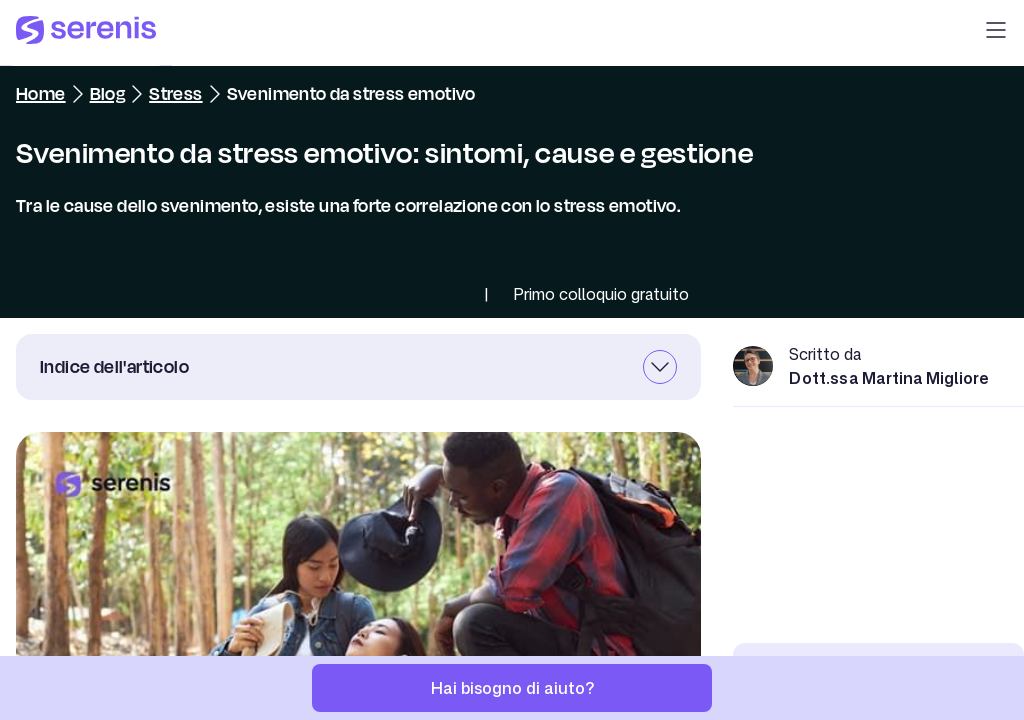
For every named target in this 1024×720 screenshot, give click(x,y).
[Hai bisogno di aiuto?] (512, 688)
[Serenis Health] (86, 33)
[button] (996, 33)
